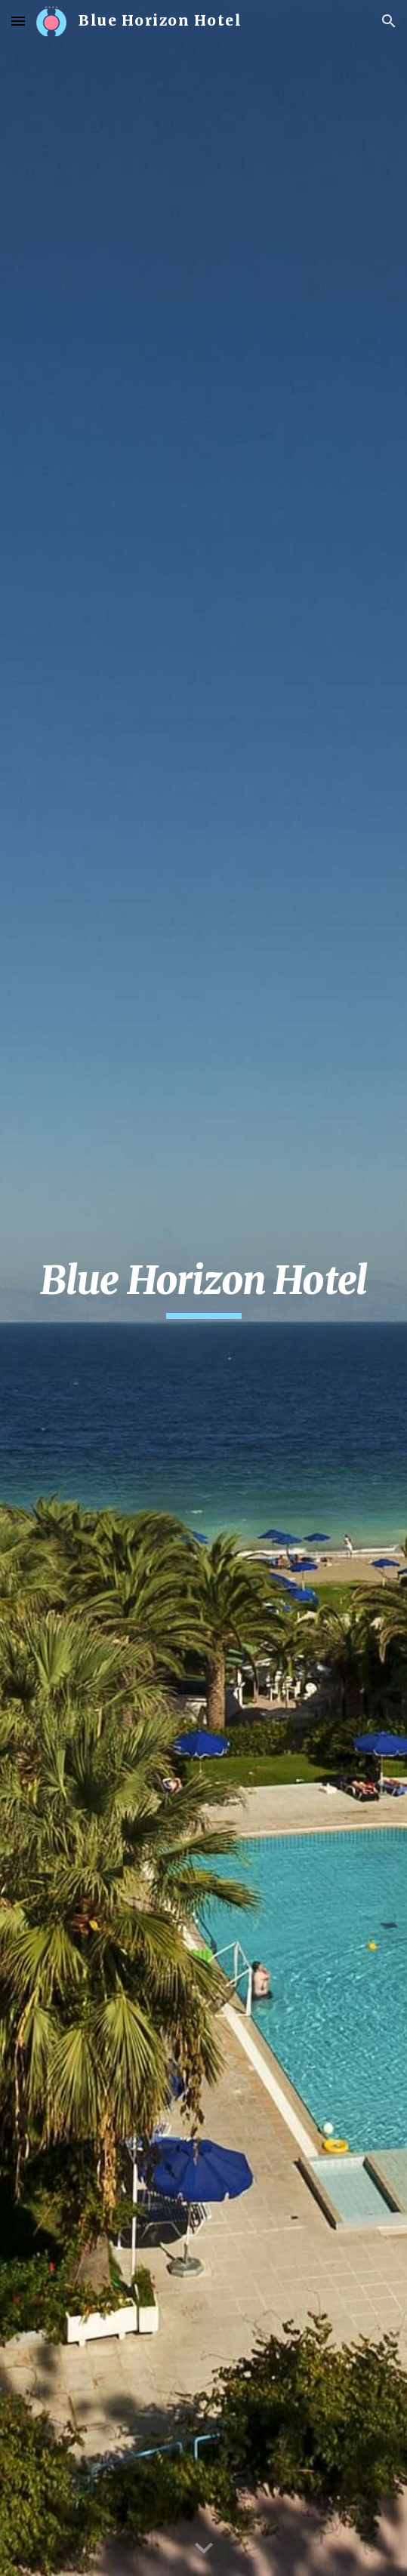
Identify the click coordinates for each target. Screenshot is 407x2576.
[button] (18, 20)
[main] (203, 1288)
